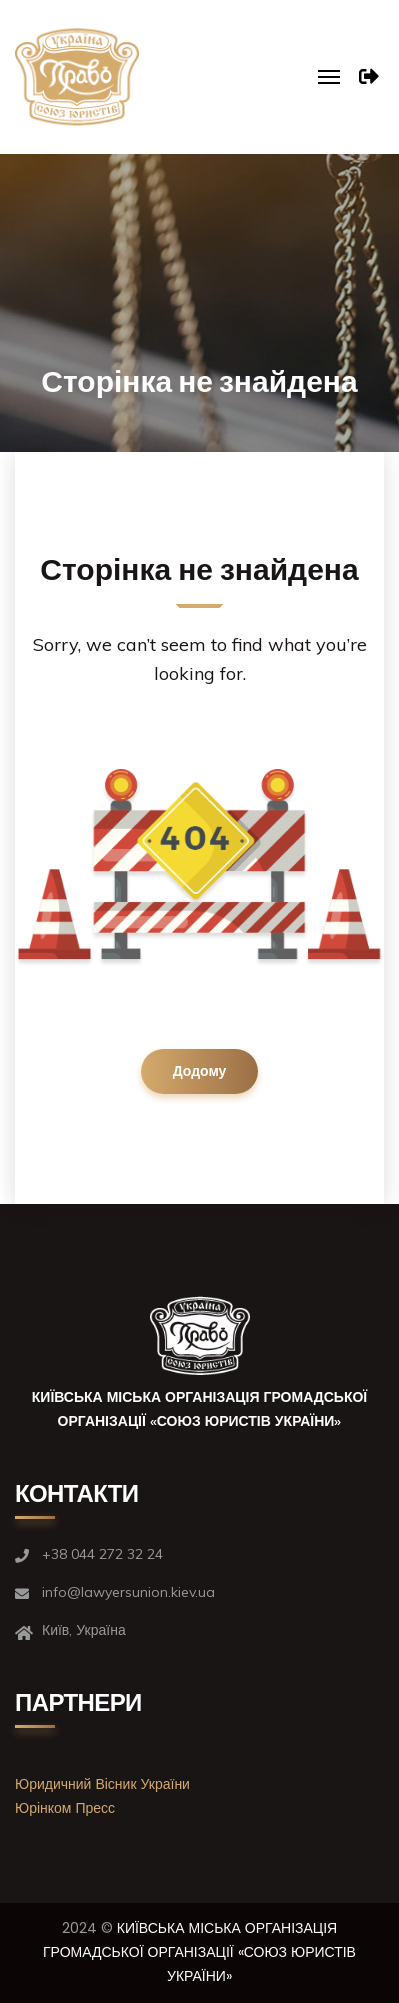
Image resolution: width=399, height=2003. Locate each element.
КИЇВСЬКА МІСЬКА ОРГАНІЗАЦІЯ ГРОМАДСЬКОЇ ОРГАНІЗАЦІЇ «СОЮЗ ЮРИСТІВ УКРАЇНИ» (199, 1952)
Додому (200, 1071)
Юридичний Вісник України (102, 1784)
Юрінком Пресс (65, 1808)
